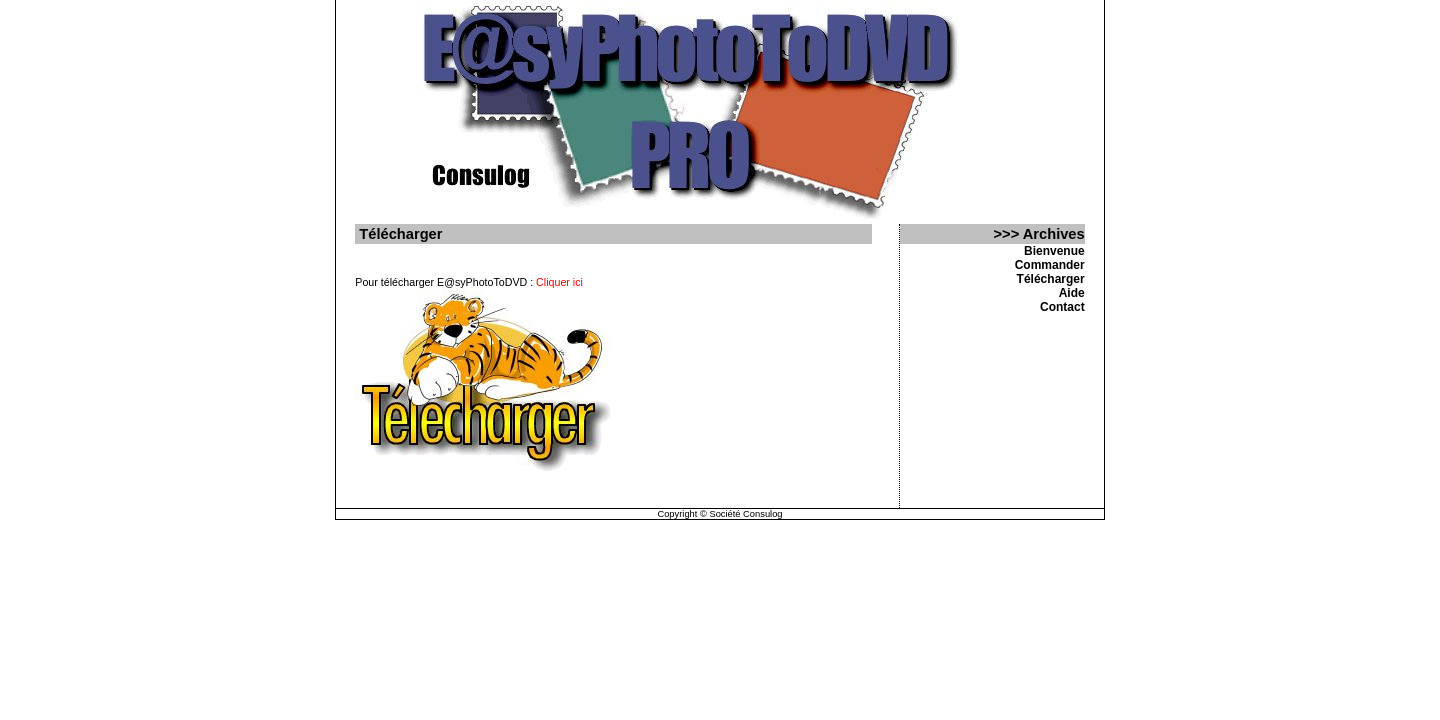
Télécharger (1051, 279)
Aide (1072, 293)
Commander (1050, 265)
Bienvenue (1054, 251)
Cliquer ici (559, 282)
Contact (1062, 307)
